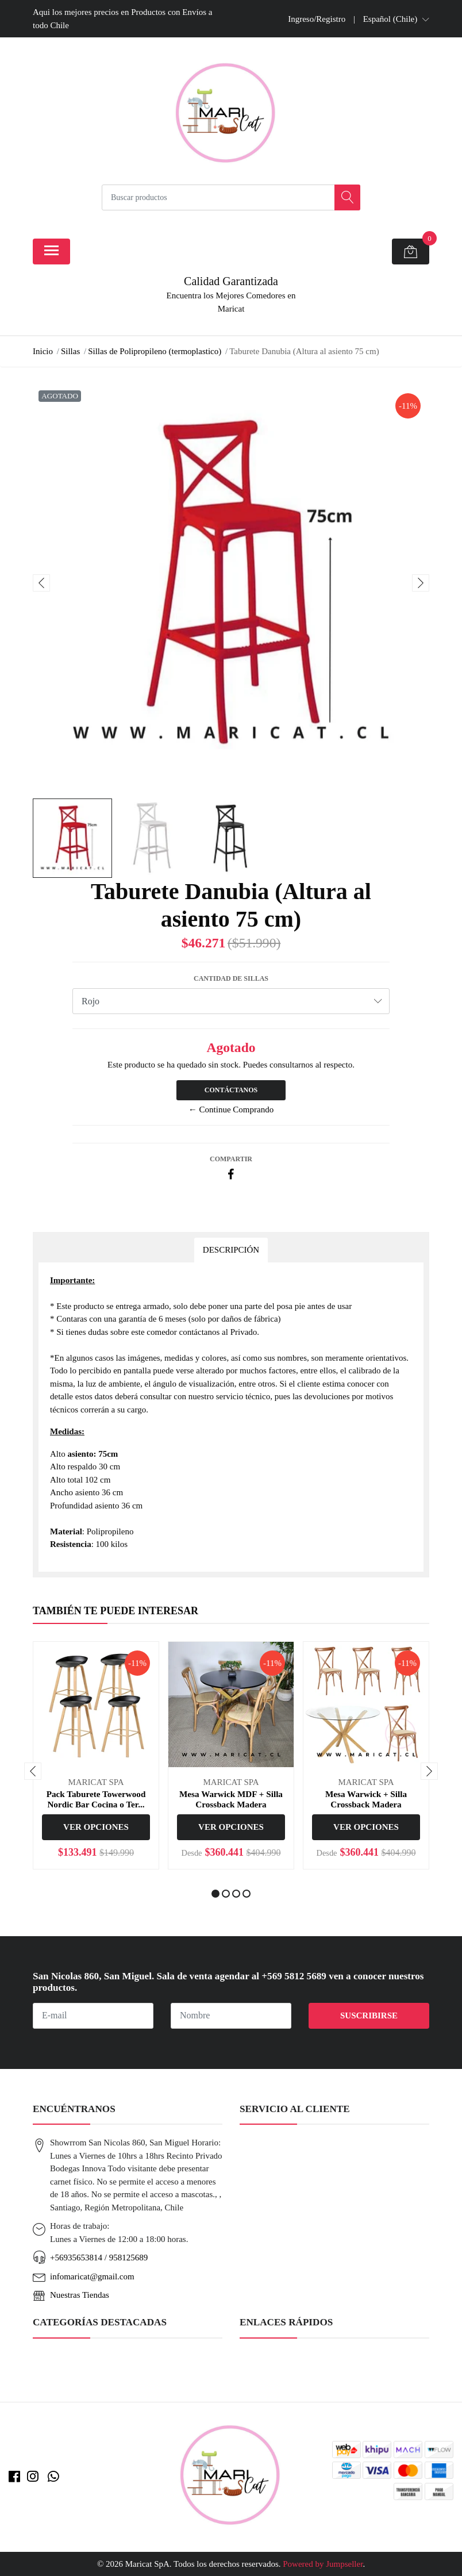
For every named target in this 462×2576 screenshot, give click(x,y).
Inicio (43, 351)
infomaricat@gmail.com (92, 2276)
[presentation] (41, 583)
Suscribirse (369, 2015)
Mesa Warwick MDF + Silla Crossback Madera (231, 1799)
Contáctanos (231, 1090)
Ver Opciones (96, 1827)
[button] (396, 18)
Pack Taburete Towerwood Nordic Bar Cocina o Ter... (96, 1799)
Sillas (70, 351)
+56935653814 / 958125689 (99, 2257)
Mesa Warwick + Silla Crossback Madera (366, 1799)
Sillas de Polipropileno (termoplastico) (154, 351)
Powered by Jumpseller (323, 2564)
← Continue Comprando (231, 1109)
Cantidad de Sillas (231, 978)
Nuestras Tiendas (79, 2294)
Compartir (231, 1159)
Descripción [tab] (231, 1249)
